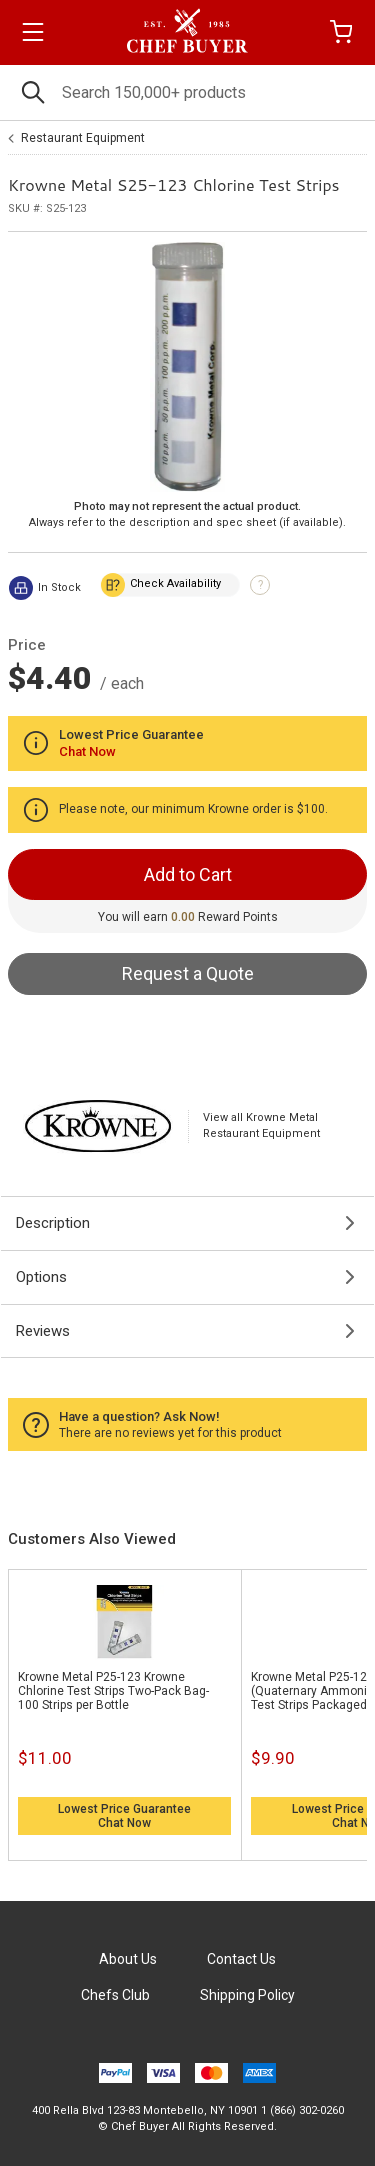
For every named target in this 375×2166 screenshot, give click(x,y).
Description (53, 1223)
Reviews (43, 1331)
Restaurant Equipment (83, 138)
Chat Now (124, 1823)
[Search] (187, 92)
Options (41, 1277)
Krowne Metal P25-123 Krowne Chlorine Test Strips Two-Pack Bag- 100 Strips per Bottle (113, 1691)
